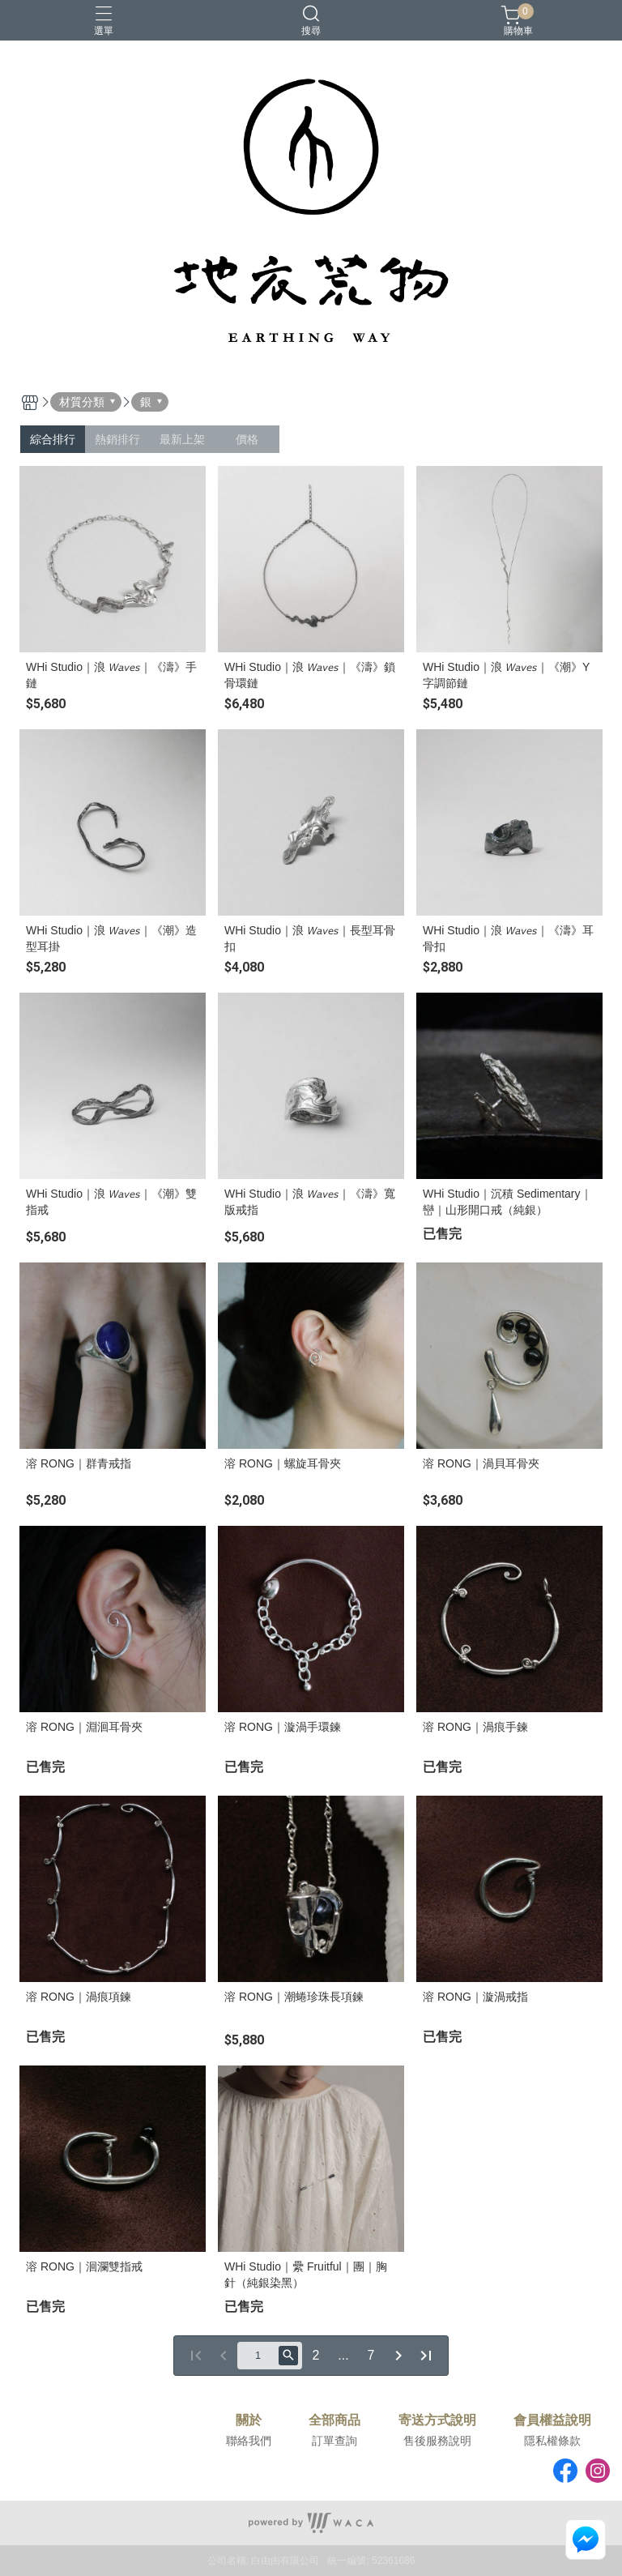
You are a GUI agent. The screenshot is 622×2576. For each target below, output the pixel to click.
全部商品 (334, 2420)
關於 (249, 2420)
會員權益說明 (552, 2420)
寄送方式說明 (437, 2420)
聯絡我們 (248, 2440)
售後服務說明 (437, 2440)
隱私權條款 (552, 2440)
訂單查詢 (334, 2440)
